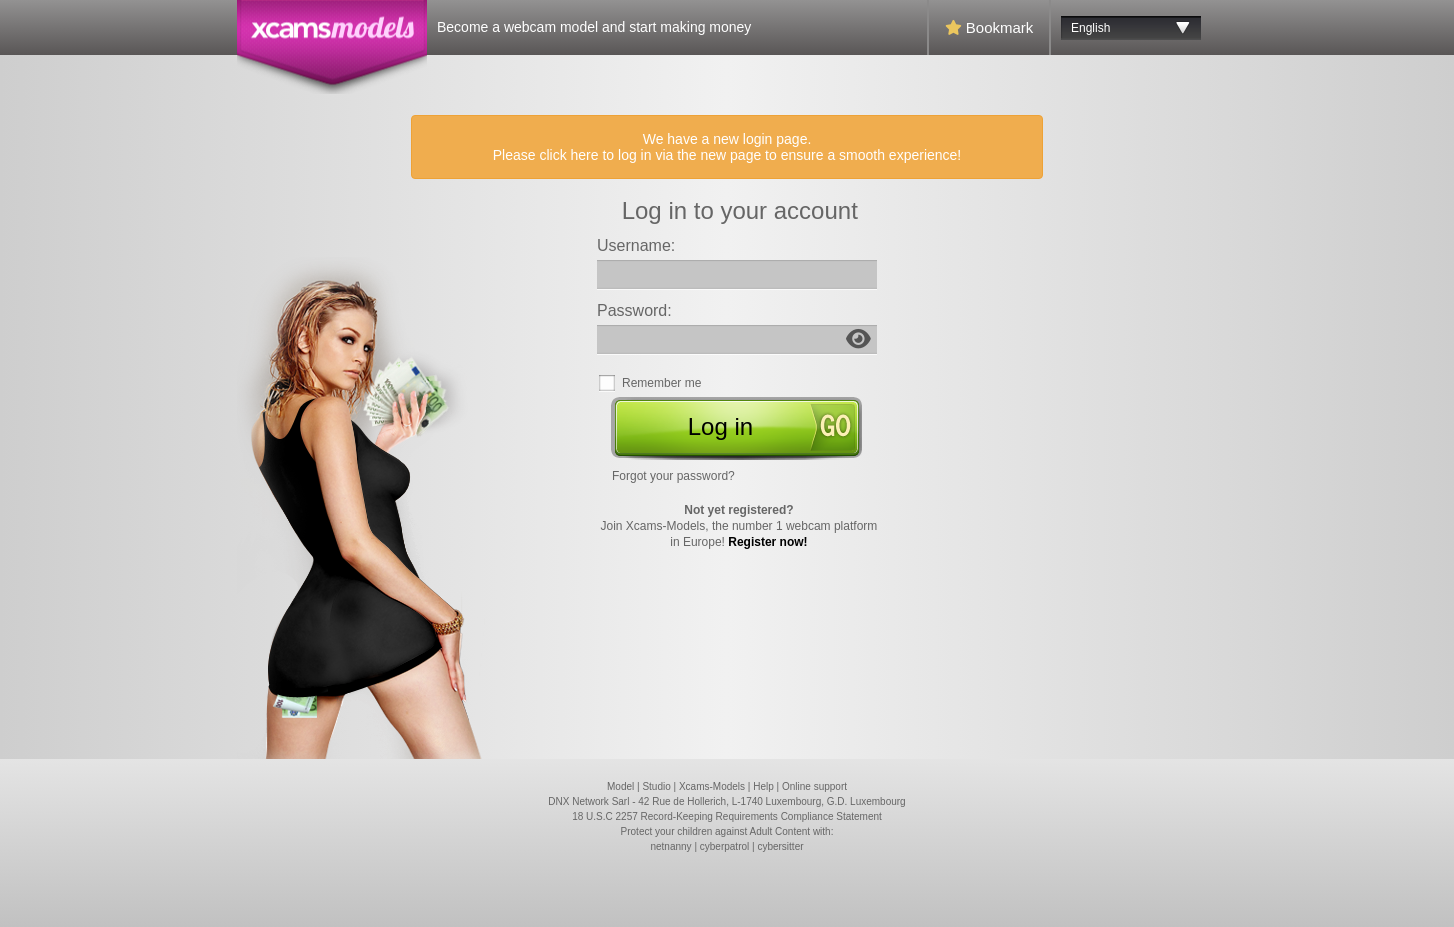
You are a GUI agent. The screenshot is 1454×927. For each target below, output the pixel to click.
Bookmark (989, 27)
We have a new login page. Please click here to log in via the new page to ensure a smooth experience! (727, 147)
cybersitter (780, 846)
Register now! (767, 542)
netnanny (670, 846)
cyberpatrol (724, 846)
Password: (634, 310)
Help (763, 786)
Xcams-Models (712, 786)
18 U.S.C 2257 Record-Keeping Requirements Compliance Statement (727, 816)
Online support (814, 786)
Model (620, 786)
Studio (656, 786)
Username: (636, 245)
